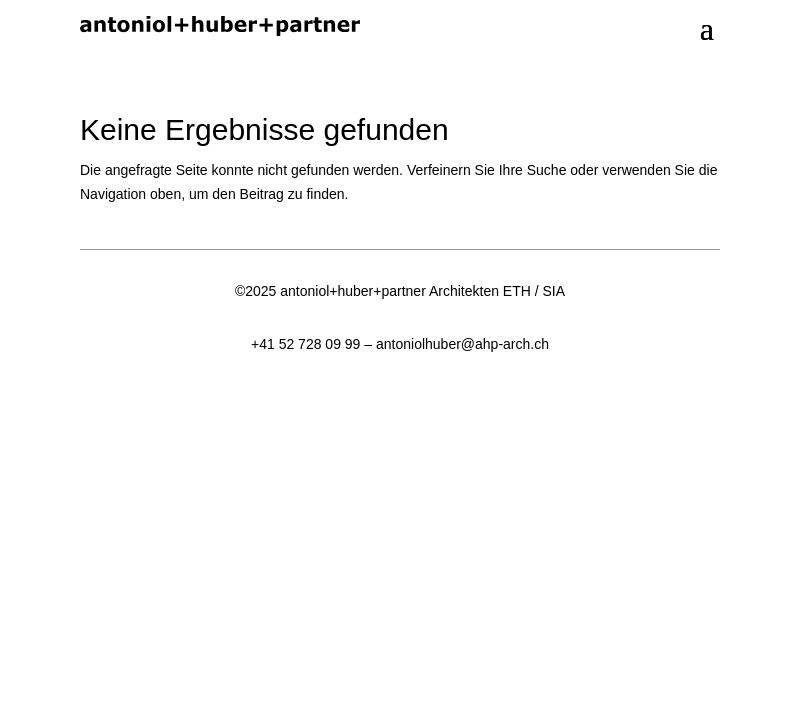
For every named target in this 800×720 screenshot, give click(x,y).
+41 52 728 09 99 (305, 344)
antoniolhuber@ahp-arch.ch (462, 344)
